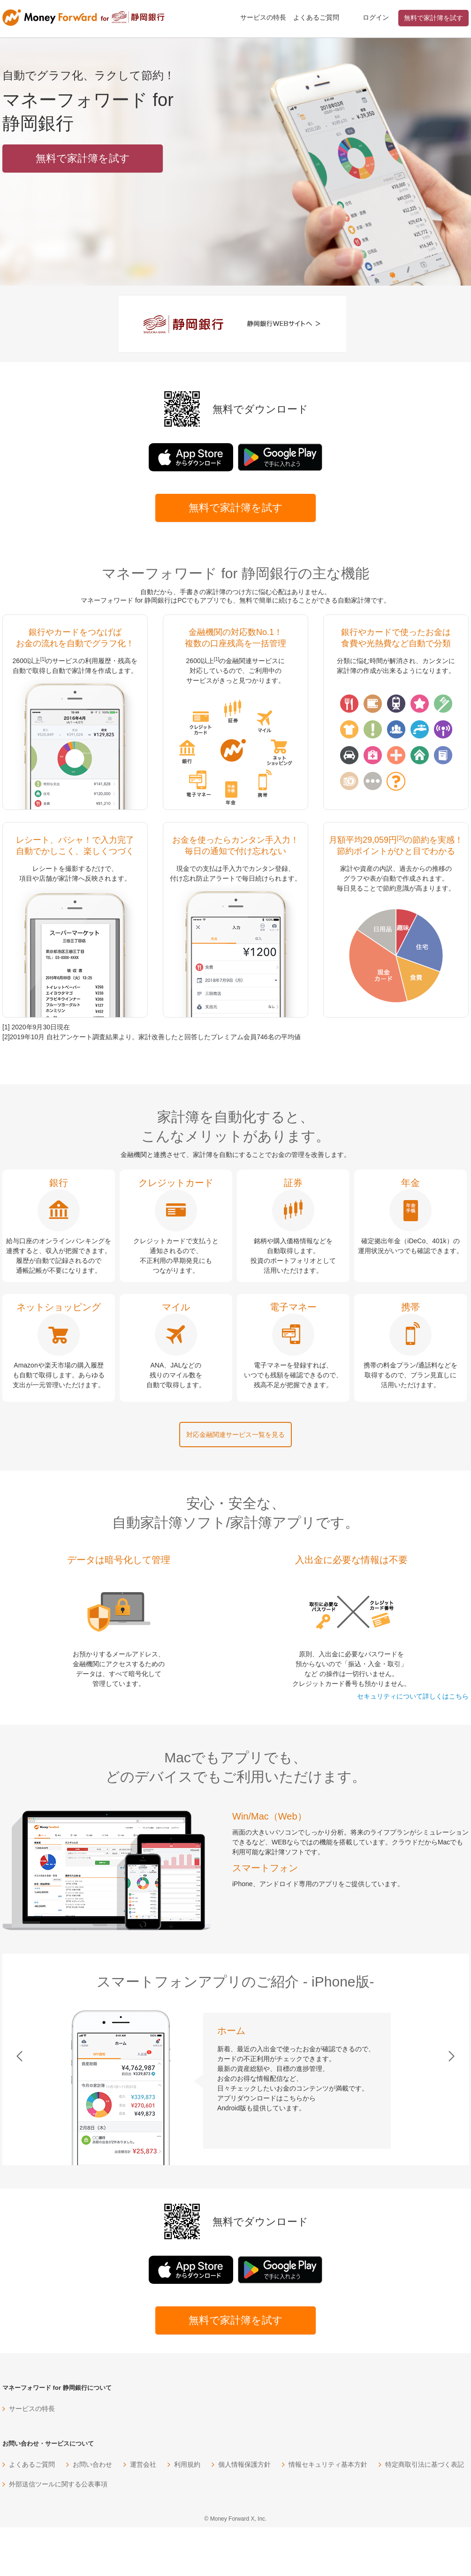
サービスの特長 (263, 17)
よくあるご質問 (316, 17)
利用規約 (187, 2464)
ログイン (376, 17)
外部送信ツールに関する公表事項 (58, 2484)
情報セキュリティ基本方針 (328, 2464)
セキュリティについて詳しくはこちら (413, 1696)
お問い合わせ (92, 2464)
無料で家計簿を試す (433, 18)
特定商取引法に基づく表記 (424, 2464)
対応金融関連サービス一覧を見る (235, 1434)
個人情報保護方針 (244, 2464)
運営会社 (143, 2464)
